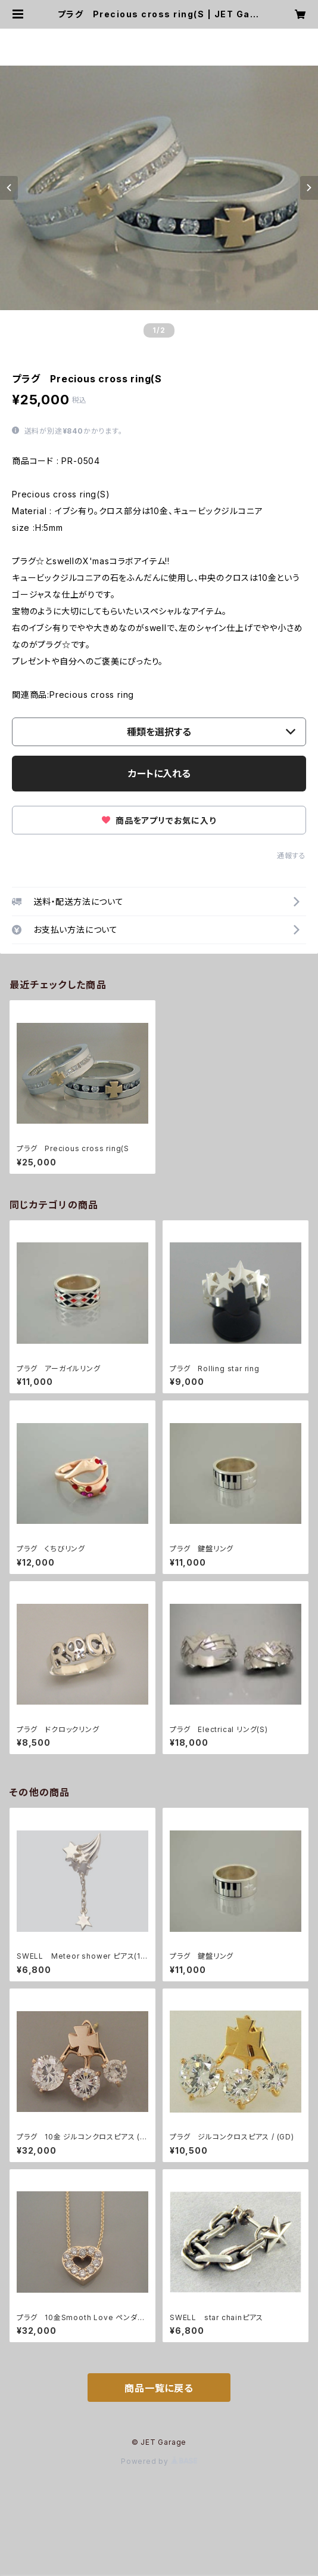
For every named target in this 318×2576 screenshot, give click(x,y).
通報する (291, 855)
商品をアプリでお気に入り (159, 820)
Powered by (159, 2461)
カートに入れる (159, 774)
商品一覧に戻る (159, 2388)
